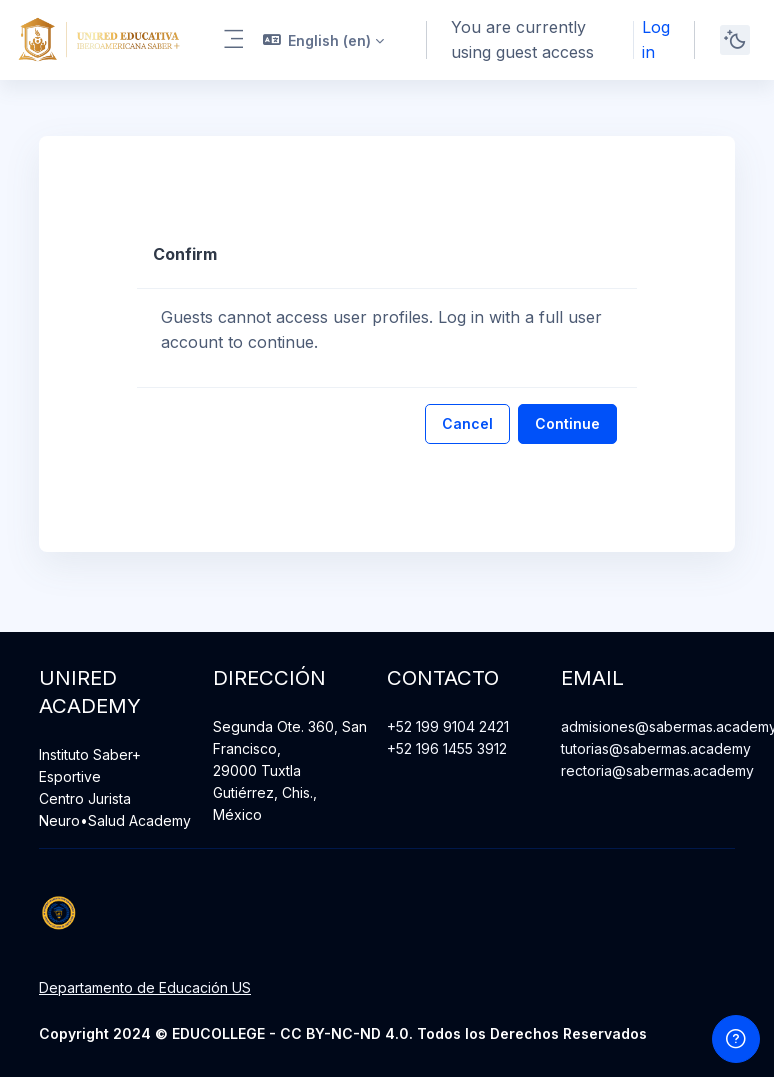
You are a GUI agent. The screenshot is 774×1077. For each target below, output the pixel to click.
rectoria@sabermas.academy (657, 770)
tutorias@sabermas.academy (656, 748)
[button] (324, 40)
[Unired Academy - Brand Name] (99, 40)
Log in (656, 39)
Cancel (467, 423)
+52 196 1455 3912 (447, 748)
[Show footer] (736, 1039)
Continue (567, 423)
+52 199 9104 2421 (448, 726)
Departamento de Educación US (145, 987)
